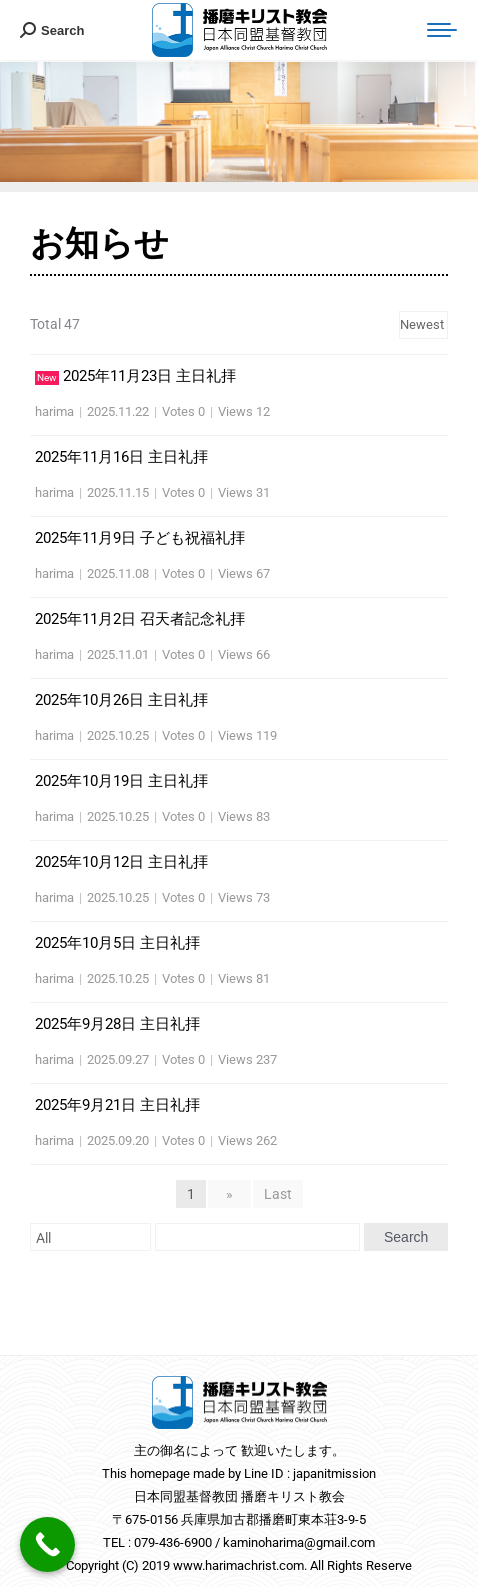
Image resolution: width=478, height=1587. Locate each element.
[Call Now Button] (47, 1544)
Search (406, 1237)
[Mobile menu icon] (442, 30)
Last (278, 1194)
